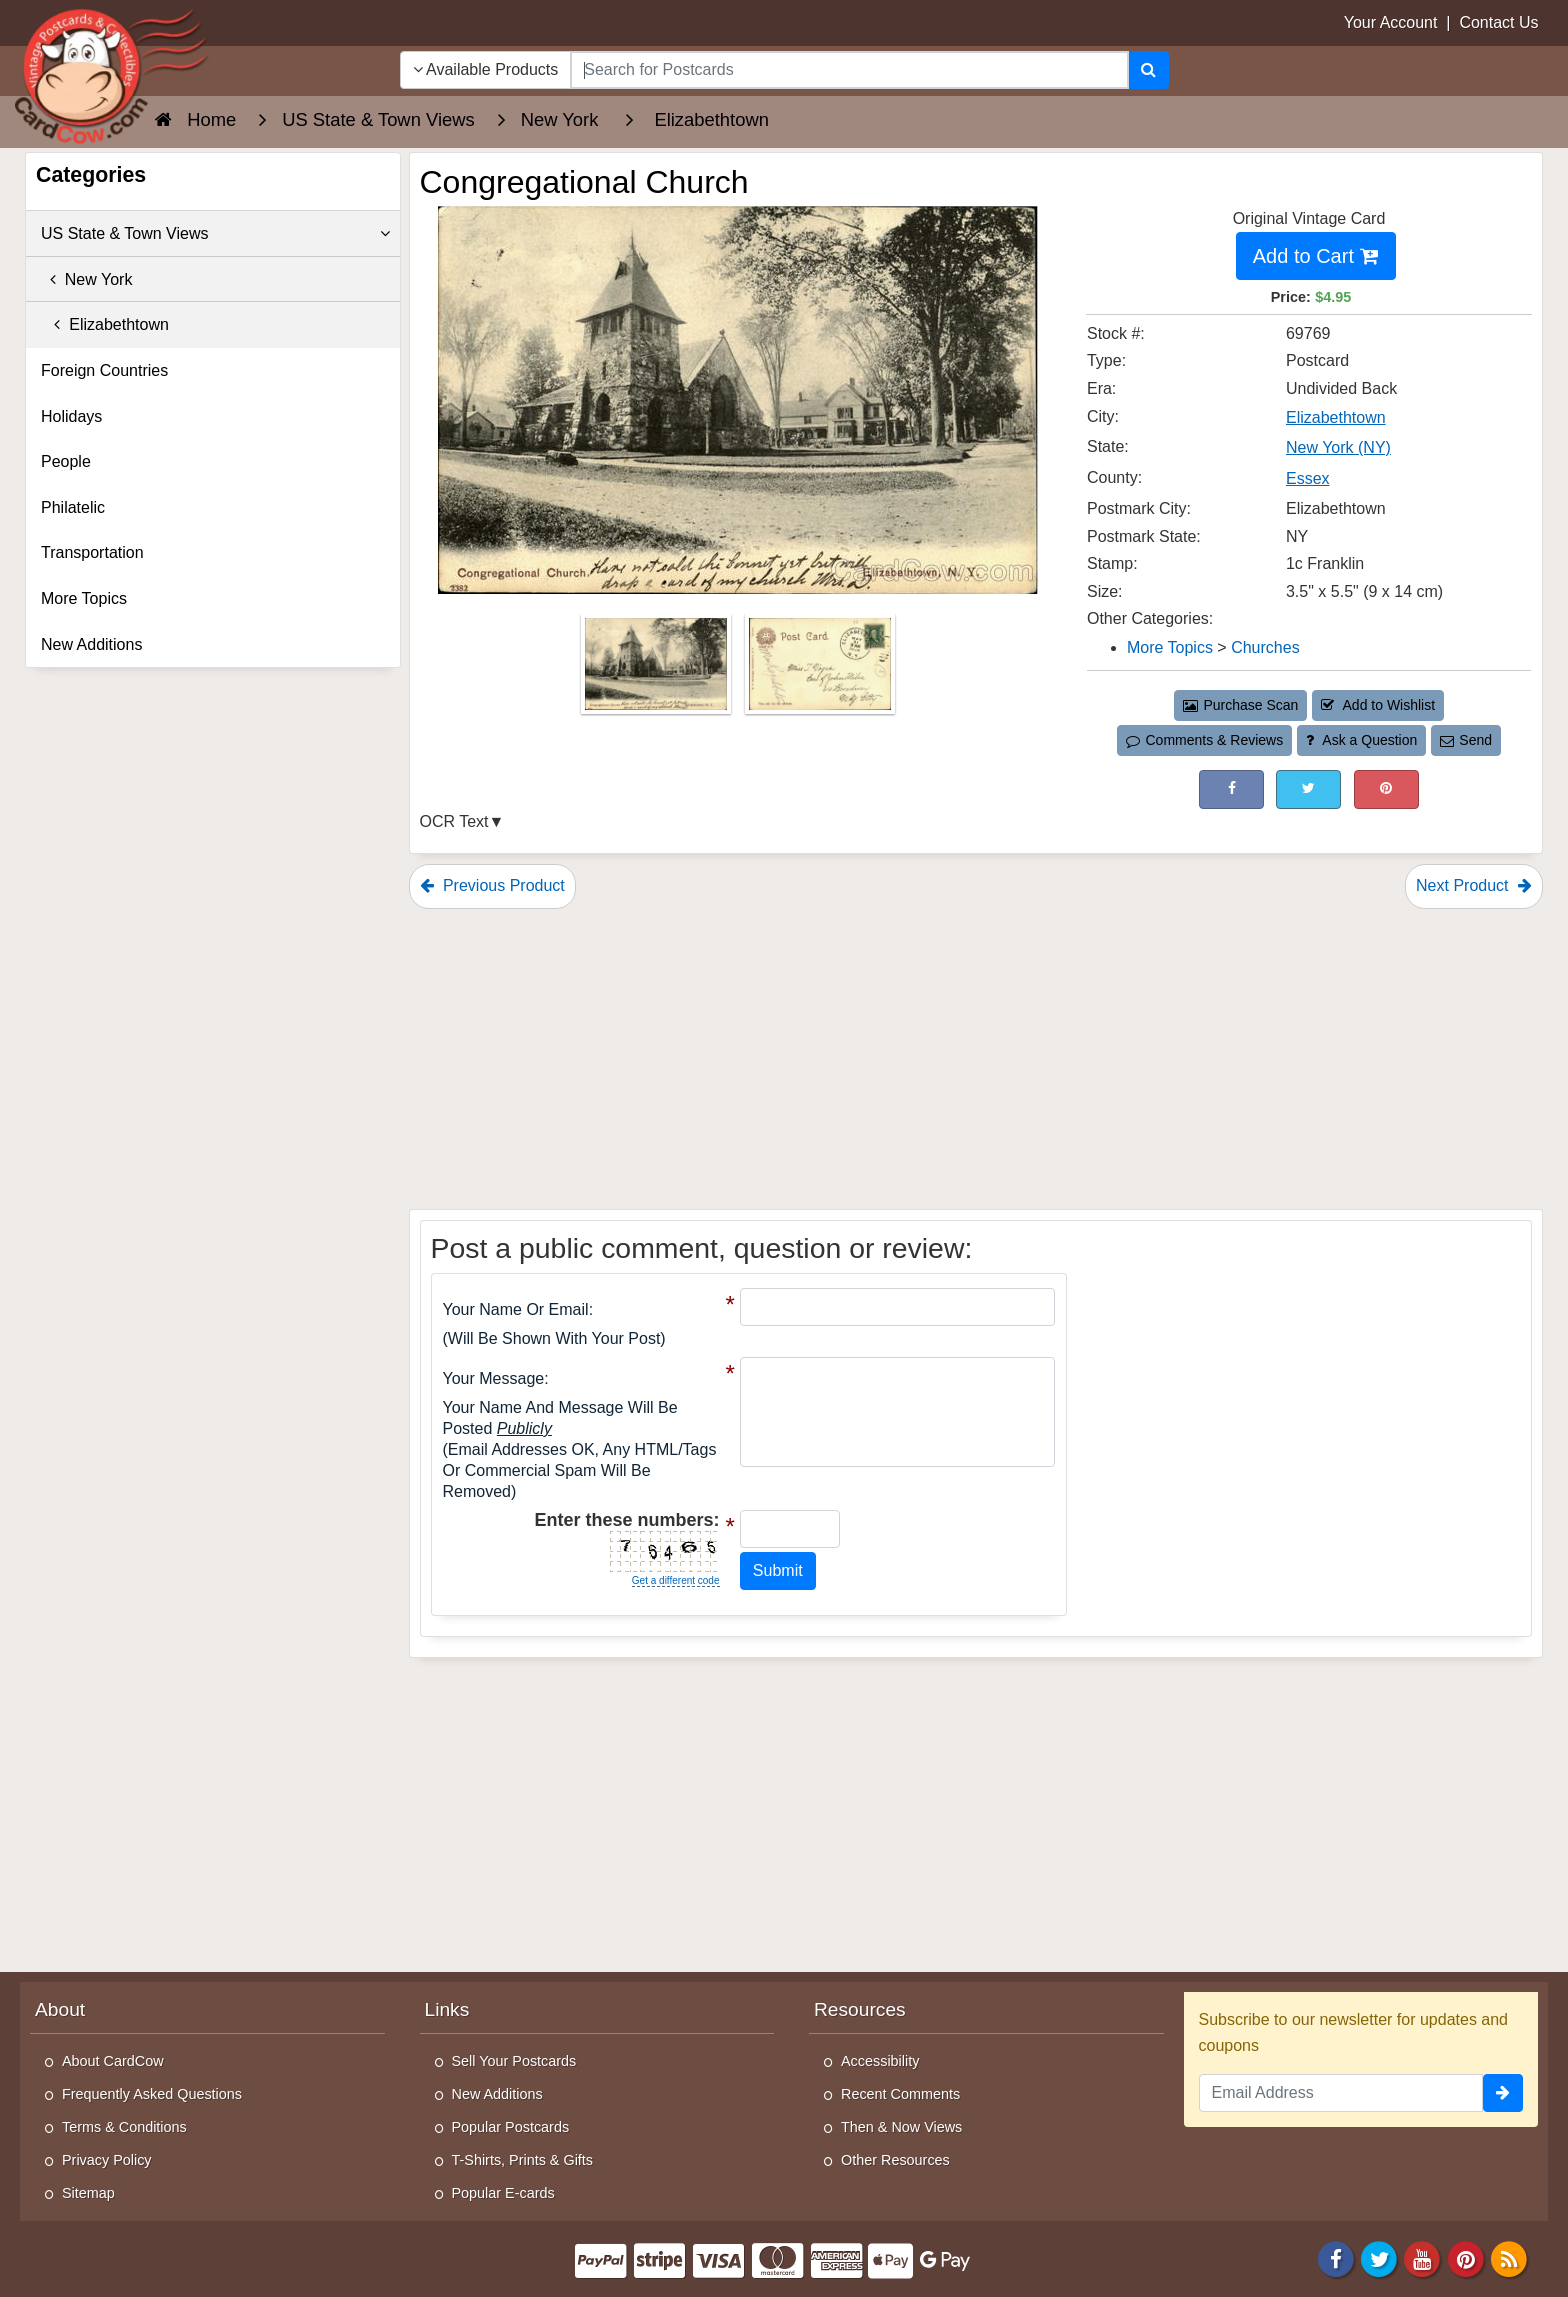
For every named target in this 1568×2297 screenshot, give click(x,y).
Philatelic (73, 507)
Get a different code (676, 1580)
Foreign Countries (104, 370)
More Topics (84, 598)
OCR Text (454, 821)
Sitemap (88, 2193)
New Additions (91, 644)
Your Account (1391, 22)
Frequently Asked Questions (152, 2094)
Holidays (71, 416)
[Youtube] (1423, 2257)
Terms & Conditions (124, 2127)
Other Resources (895, 2160)
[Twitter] (1379, 2257)
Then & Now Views (901, 2127)
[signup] (1503, 2093)
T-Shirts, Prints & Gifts (523, 2160)
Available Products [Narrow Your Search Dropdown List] (486, 69)
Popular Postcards (511, 2127)
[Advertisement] (976, 1059)
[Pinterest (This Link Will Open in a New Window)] (1386, 789)
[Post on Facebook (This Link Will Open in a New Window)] (1231, 789)
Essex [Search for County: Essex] (1308, 478)
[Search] (1148, 70)
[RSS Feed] (1509, 2257)
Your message (494, 1378)
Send (1466, 740)
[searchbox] (849, 70)
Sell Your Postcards (514, 2061)
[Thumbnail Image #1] (658, 670)
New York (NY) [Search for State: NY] (1338, 447)
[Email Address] (1341, 2093)
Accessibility (880, 2061)
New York (86, 279)
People (66, 461)
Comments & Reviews (1204, 740)
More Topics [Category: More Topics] (1170, 647)
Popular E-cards (503, 2193)
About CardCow (113, 2061)
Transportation (92, 552)
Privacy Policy (107, 2160)
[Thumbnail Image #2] (820, 670)
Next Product (1474, 885)
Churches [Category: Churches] (1265, 647)
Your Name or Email (516, 1309)
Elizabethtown (105, 324)
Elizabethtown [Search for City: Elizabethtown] (1336, 417)
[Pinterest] (1466, 2257)
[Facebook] (1336, 2257)
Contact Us (1498, 22)
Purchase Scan (1241, 705)
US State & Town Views (215, 234)
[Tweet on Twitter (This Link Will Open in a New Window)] (1308, 789)
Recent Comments (900, 2094)
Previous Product (492, 885)
